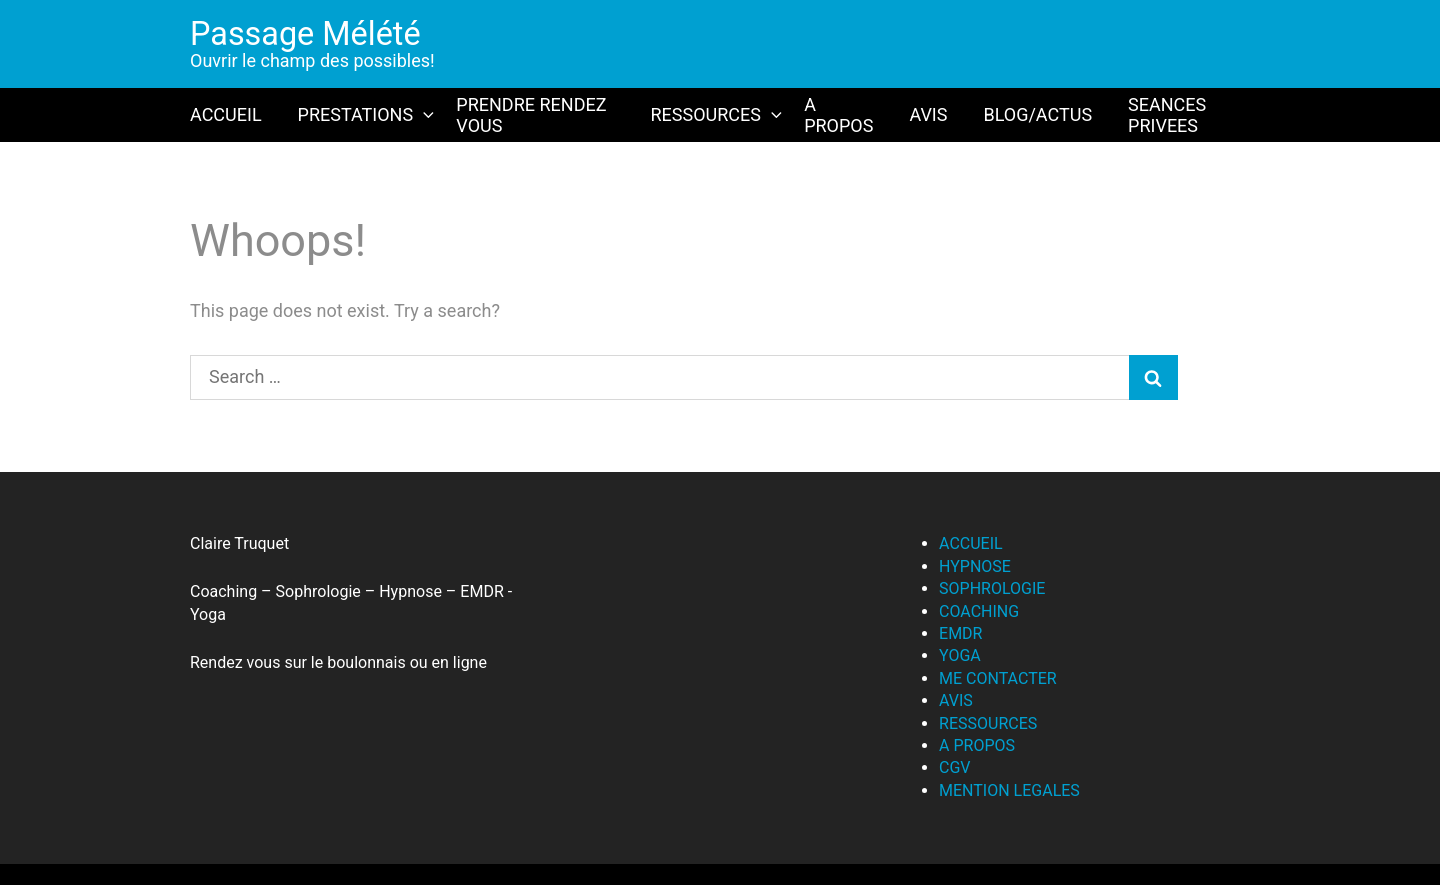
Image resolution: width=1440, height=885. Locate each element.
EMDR (960, 633)
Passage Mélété (305, 34)
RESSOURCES (718, 114)
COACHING (979, 611)
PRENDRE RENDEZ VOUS (531, 115)
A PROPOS (838, 115)
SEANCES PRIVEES (1167, 115)
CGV (955, 767)
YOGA (960, 655)
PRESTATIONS (368, 114)
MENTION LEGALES (1009, 790)
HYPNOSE (975, 566)
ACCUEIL (226, 114)
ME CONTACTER (998, 678)
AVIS (928, 114)
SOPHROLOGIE (992, 588)
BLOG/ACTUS (1037, 114)
